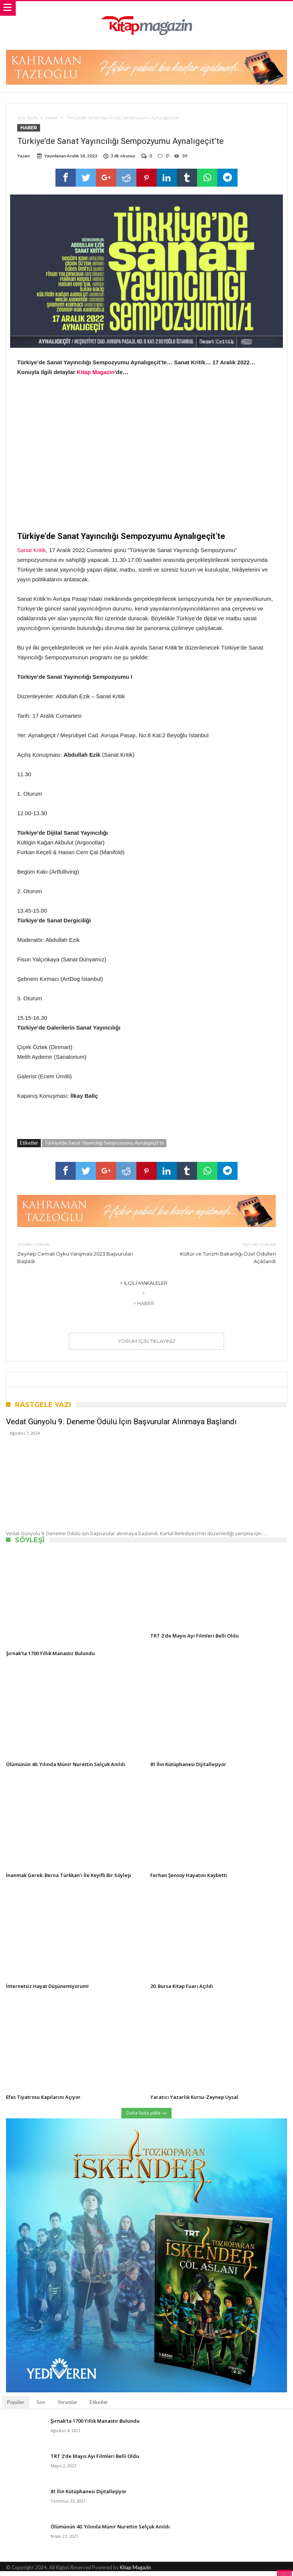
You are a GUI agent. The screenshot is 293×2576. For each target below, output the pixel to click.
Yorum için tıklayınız (146, 1346)
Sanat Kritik (31, 555)
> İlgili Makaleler (143, 1288)
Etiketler (99, 2407)
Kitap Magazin (96, 377)
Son (41, 2407)
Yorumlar (67, 2407)
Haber (52, 117)
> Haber (143, 1308)
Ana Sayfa (27, 117)
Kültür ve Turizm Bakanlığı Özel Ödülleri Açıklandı (217, 1257)
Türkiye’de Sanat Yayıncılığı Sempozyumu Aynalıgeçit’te (104, 1148)
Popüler (15, 2407)
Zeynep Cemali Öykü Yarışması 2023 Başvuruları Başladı (76, 1257)
